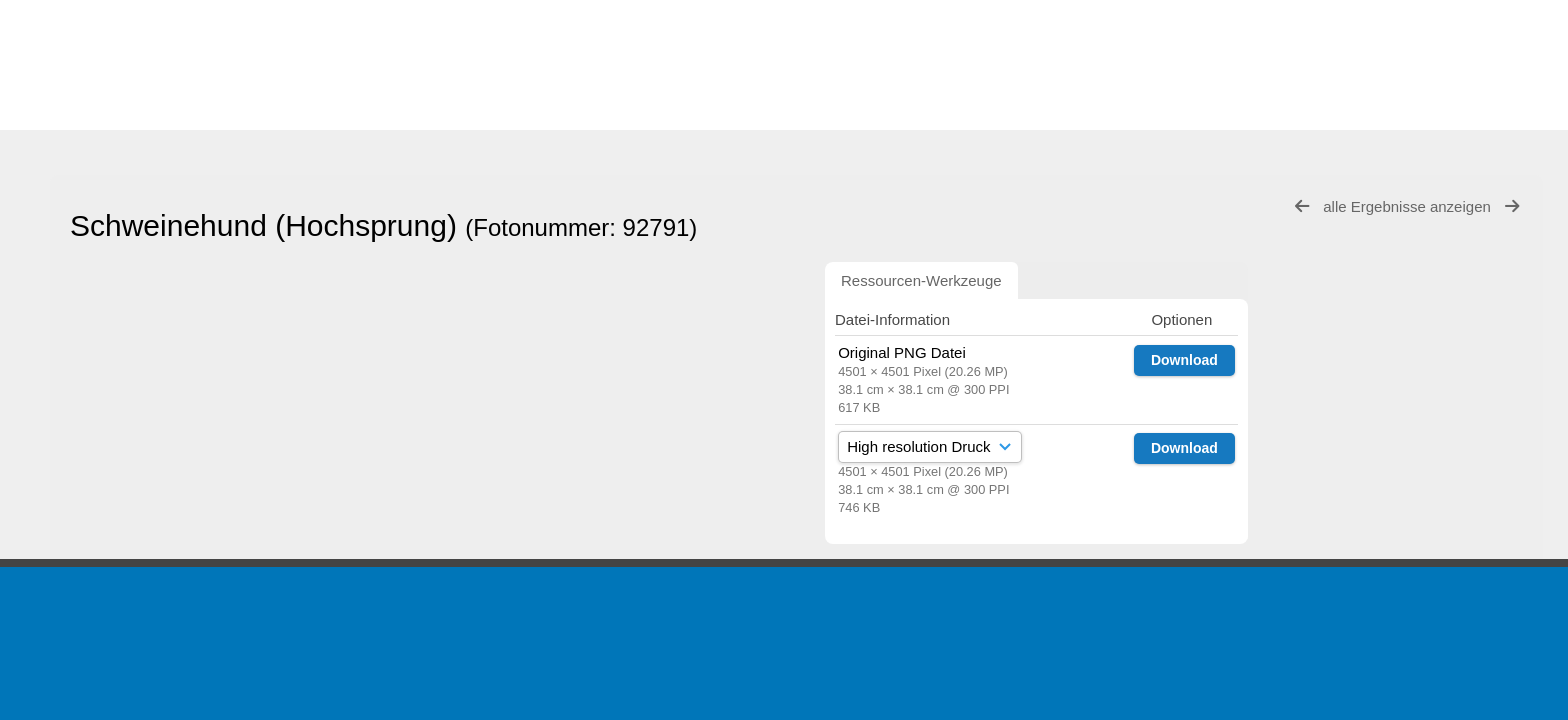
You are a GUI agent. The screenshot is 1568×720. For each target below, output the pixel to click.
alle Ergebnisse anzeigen (1409, 206)
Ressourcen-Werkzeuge (921, 280)
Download (1184, 360)
